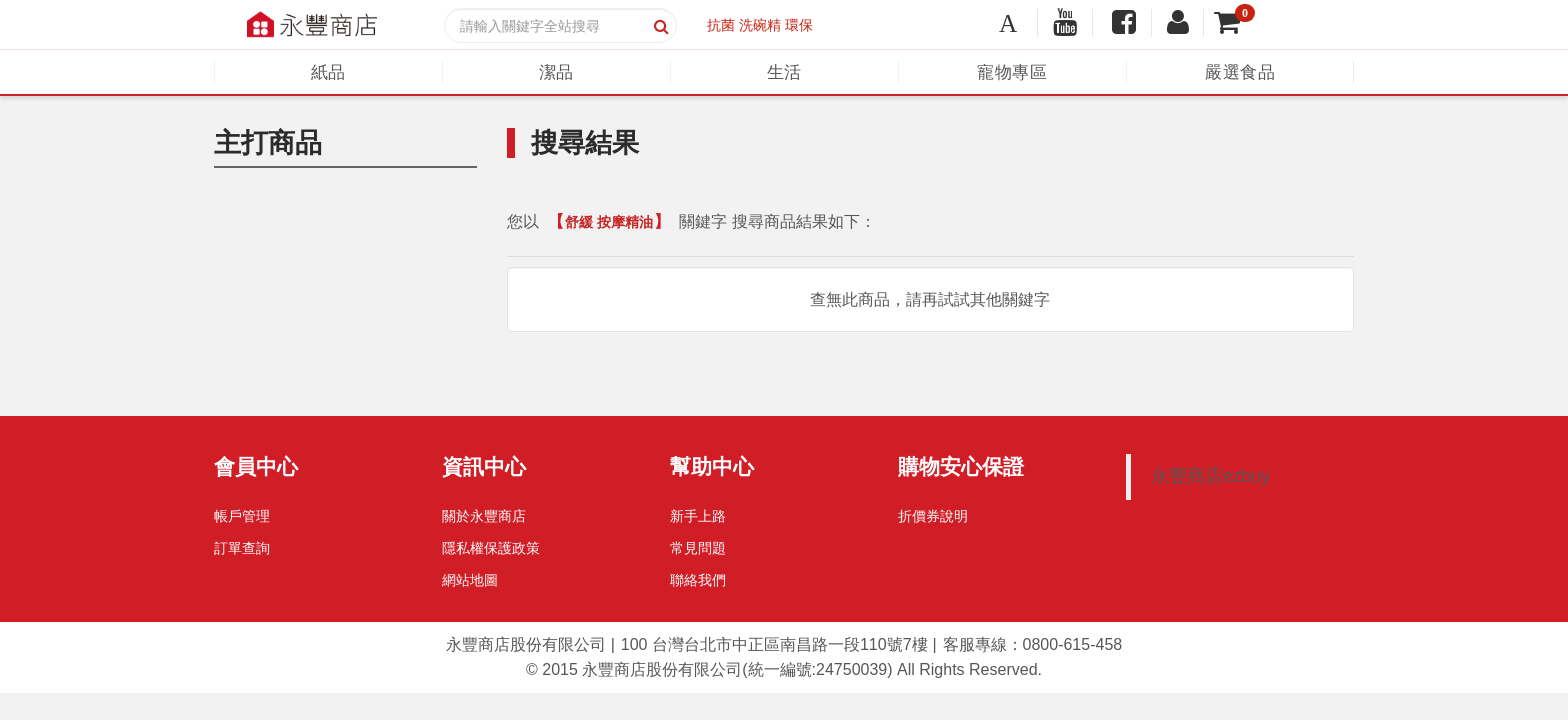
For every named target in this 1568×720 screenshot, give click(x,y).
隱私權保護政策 (491, 548)
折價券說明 (933, 516)
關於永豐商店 (484, 516)
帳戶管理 (242, 516)
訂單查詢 (242, 548)
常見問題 (698, 548)
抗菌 (721, 25)
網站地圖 (470, 580)
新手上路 (698, 516)
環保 (799, 25)
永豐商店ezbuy (1210, 476)
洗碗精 (760, 25)
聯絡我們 (698, 580)
